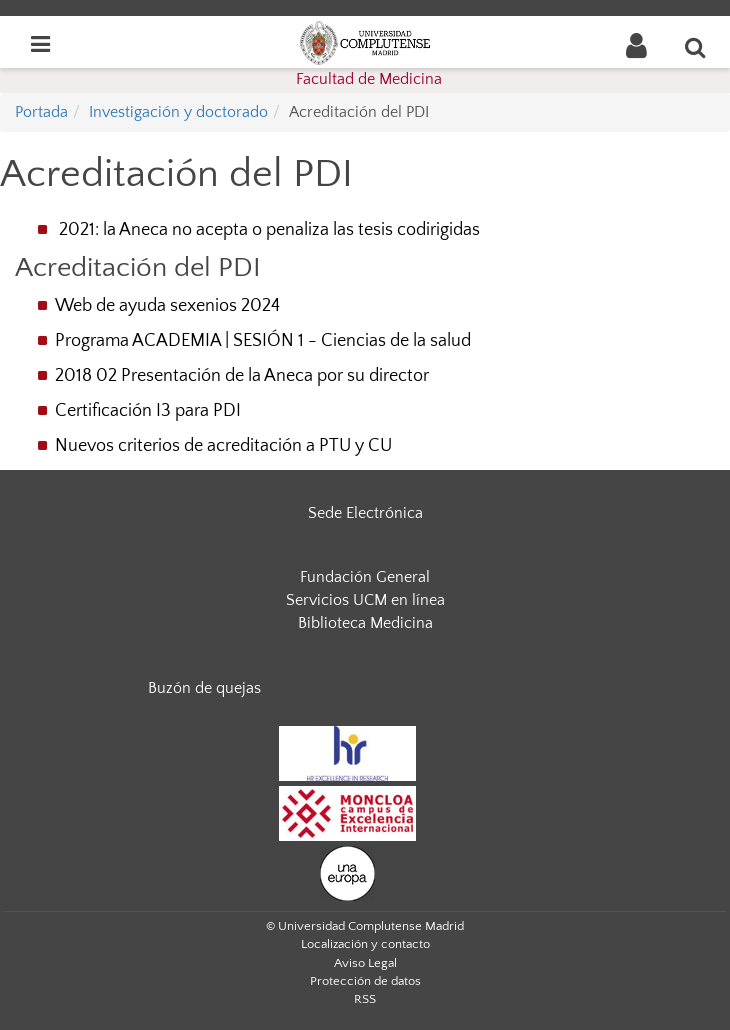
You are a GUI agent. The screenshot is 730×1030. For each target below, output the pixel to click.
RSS (365, 999)
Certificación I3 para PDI (148, 411)
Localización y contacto (365, 944)
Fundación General (365, 577)
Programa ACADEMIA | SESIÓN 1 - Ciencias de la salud (263, 341)
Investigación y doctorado (178, 112)
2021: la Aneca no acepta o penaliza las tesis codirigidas (269, 230)
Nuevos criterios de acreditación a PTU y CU (223, 446)
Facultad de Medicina (369, 79)
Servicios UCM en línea (365, 600)
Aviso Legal (365, 963)
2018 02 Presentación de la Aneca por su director (242, 376)
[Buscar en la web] (696, 47)
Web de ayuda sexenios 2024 (167, 306)
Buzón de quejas (204, 688)
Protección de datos (365, 981)
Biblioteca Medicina (365, 623)
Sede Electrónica (365, 513)
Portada (41, 112)
